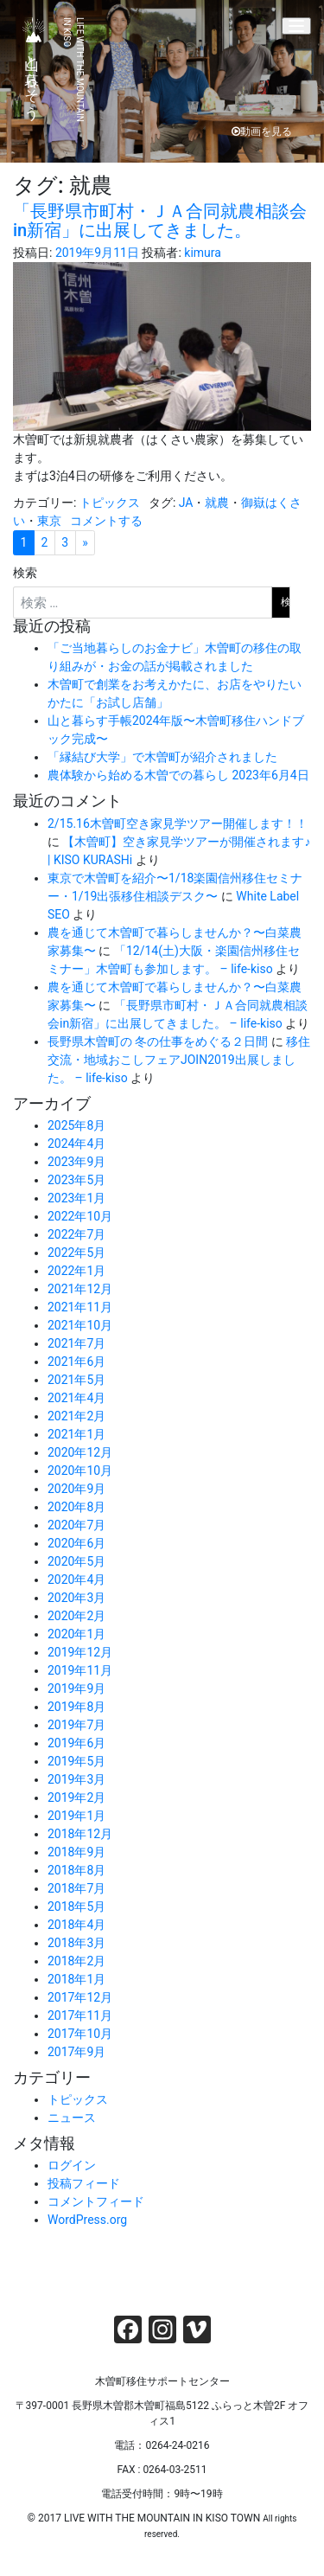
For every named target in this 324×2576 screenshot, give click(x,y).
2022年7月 (76, 1234)
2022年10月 (80, 1216)
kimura (202, 253)
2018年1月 (76, 1979)
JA (186, 502)
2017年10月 (80, 2034)
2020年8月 (76, 1507)
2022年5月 (76, 1252)
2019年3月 (76, 1779)
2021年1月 (76, 1434)
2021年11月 (80, 1307)
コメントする (106, 521)
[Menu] (296, 26)
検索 (25, 573)
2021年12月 (80, 1289)
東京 (49, 521)
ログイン (72, 2165)
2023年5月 (76, 1180)
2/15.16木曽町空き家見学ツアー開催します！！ (178, 823)
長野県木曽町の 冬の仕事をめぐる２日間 (158, 1041)
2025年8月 (76, 1125)
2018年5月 (76, 1906)
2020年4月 (76, 1579)
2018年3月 (76, 1943)
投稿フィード (84, 2183)
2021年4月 (76, 1398)
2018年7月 (76, 1888)
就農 (217, 502)
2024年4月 (76, 1143)
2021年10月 (80, 1325)
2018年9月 (76, 1852)
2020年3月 (76, 1598)
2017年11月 (80, 2015)
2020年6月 (76, 1543)
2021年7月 (76, 1343)
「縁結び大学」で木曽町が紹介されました (162, 757)
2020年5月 (76, 1561)
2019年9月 (76, 1688)
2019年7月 (76, 1725)
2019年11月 (80, 1670)
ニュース (72, 2117)
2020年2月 (76, 1616)
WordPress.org (87, 2220)
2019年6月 (76, 1743)
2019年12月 (80, 1652)
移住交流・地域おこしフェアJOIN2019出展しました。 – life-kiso (179, 1060)
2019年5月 (76, 1761)
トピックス (109, 502)
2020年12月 (80, 1452)
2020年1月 (76, 1634)
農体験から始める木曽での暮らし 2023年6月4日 (178, 775)
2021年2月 (76, 1416)
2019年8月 (76, 1707)
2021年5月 (76, 1380)
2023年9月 (76, 1162)
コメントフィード (96, 2201)
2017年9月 (76, 2052)
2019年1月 (76, 1816)
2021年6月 (76, 1361)
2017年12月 (80, 1997)
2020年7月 (76, 1525)
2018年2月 (76, 1961)
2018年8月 (76, 1870)
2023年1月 (76, 1198)
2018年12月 (80, 1834)
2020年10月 (80, 1470)
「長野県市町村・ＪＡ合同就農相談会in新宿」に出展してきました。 (160, 220)
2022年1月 (76, 1271)
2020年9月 (76, 1489)
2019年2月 (76, 1797)
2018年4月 (76, 1925)
